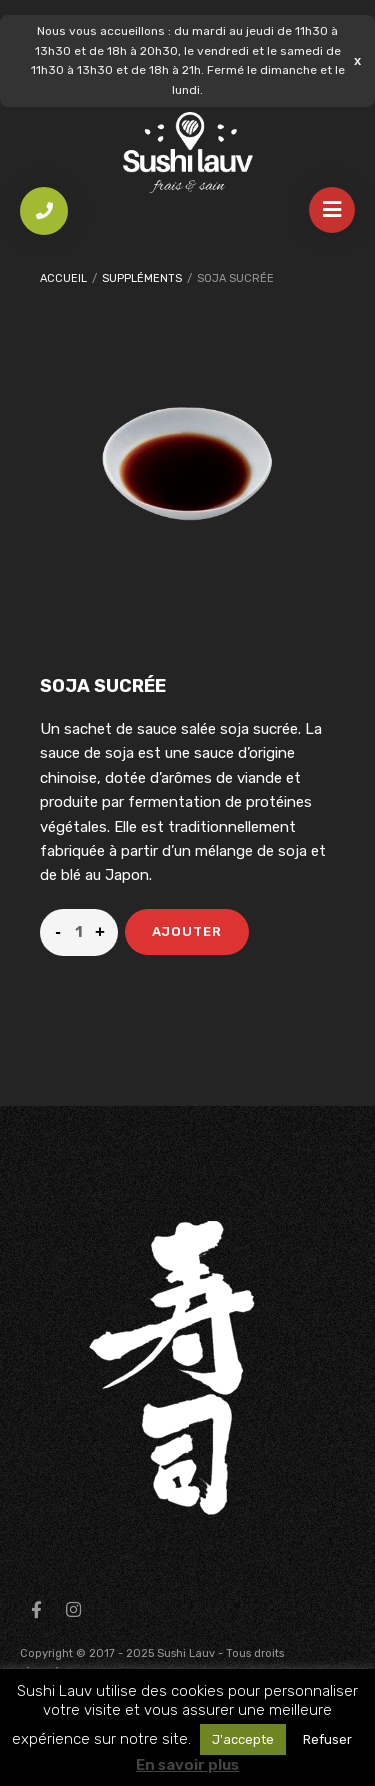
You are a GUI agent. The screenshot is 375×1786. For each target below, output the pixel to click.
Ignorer (357, 60)
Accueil (63, 278)
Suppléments (142, 278)
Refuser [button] (327, 1739)
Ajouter (187, 931)
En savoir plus (187, 1765)
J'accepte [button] (243, 1739)
